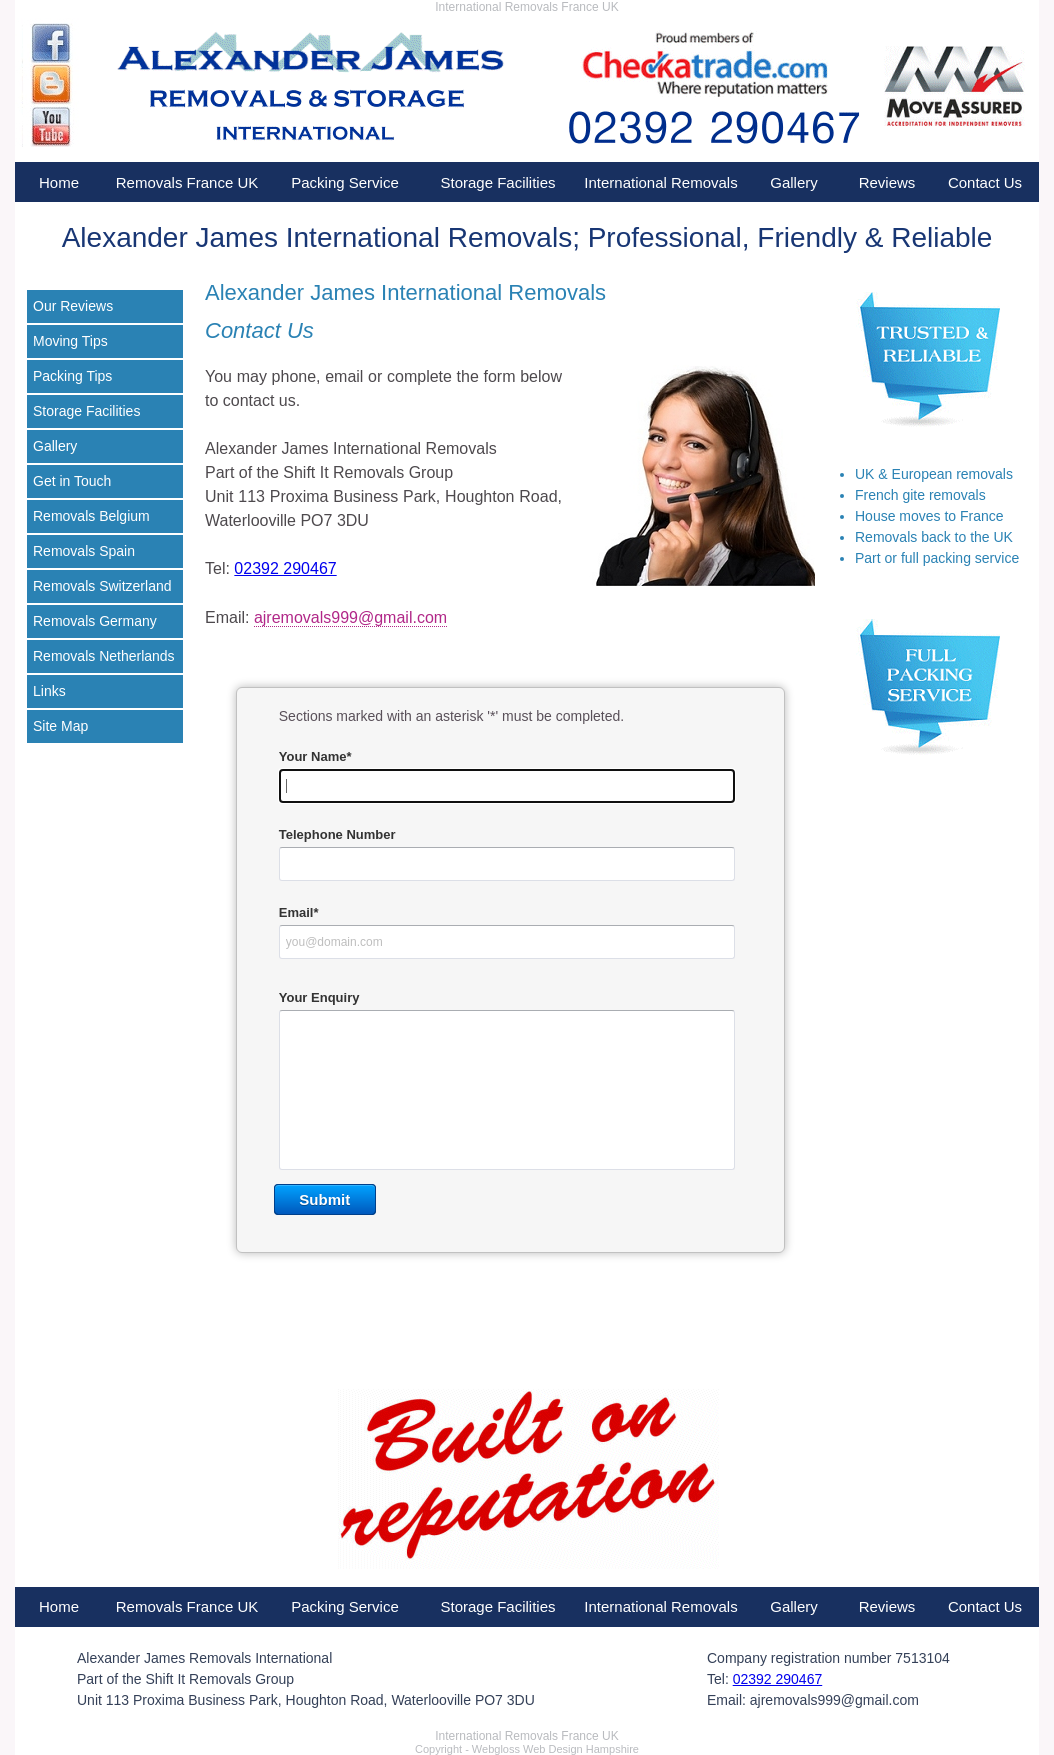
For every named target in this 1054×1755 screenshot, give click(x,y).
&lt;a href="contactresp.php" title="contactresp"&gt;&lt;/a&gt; (510, 1000)
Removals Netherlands (104, 656)
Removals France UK (187, 182)
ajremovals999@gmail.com (350, 617)
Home (59, 182)
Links (49, 691)
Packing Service (345, 182)
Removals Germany (95, 621)
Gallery (794, 182)
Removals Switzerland (102, 586)
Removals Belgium (91, 516)
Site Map (60, 726)
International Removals (660, 182)
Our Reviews (73, 306)
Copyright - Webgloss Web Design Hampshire (527, 1749)
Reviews (887, 182)
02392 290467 (285, 568)
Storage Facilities (497, 182)
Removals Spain (84, 551)
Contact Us (985, 182)
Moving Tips (70, 341)
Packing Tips (72, 376)
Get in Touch (72, 481)
